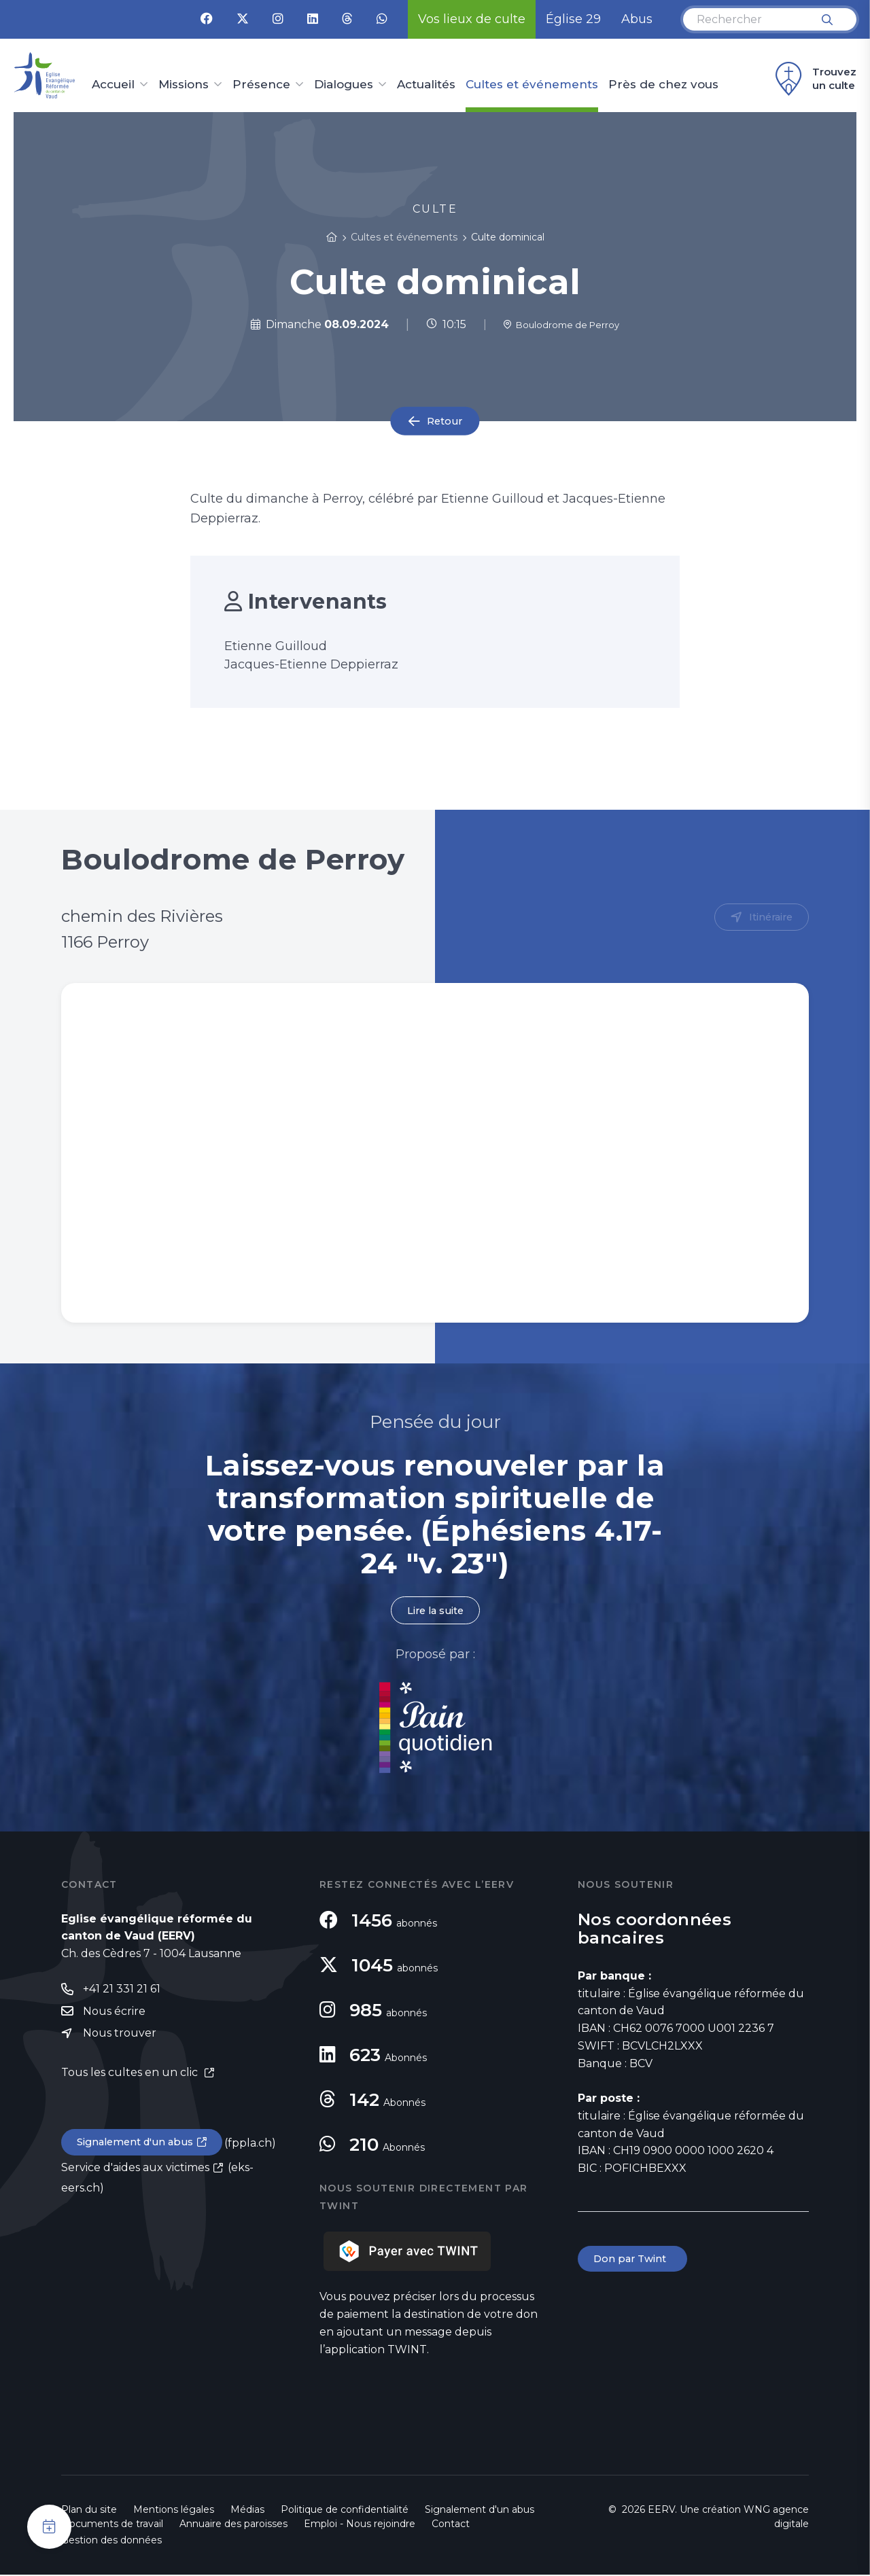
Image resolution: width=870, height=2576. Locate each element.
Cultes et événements (532, 85)
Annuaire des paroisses (233, 2525)
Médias (247, 2511)
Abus (636, 19)
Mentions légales (173, 2511)
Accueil (113, 85)
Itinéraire (768, 918)
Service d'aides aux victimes (135, 2173)
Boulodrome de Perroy (561, 324)
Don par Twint (634, 2261)
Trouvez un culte (813, 79)
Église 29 (573, 19)
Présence (261, 85)
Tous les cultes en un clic (131, 2077)
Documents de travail (112, 2525)
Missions (183, 85)
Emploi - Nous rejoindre (359, 2525)
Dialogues (343, 85)
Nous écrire (114, 2014)
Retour (444, 420)
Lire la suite (435, 1611)
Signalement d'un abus (140, 2147)
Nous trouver (119, 2037)
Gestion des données (111, 2541)
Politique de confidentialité (344, 2511)
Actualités (426, 85)
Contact (451, 2525)
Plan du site (89, 2511)
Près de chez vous (663, 85)
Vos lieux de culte (471, 19)
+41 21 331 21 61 (121, 1991)
